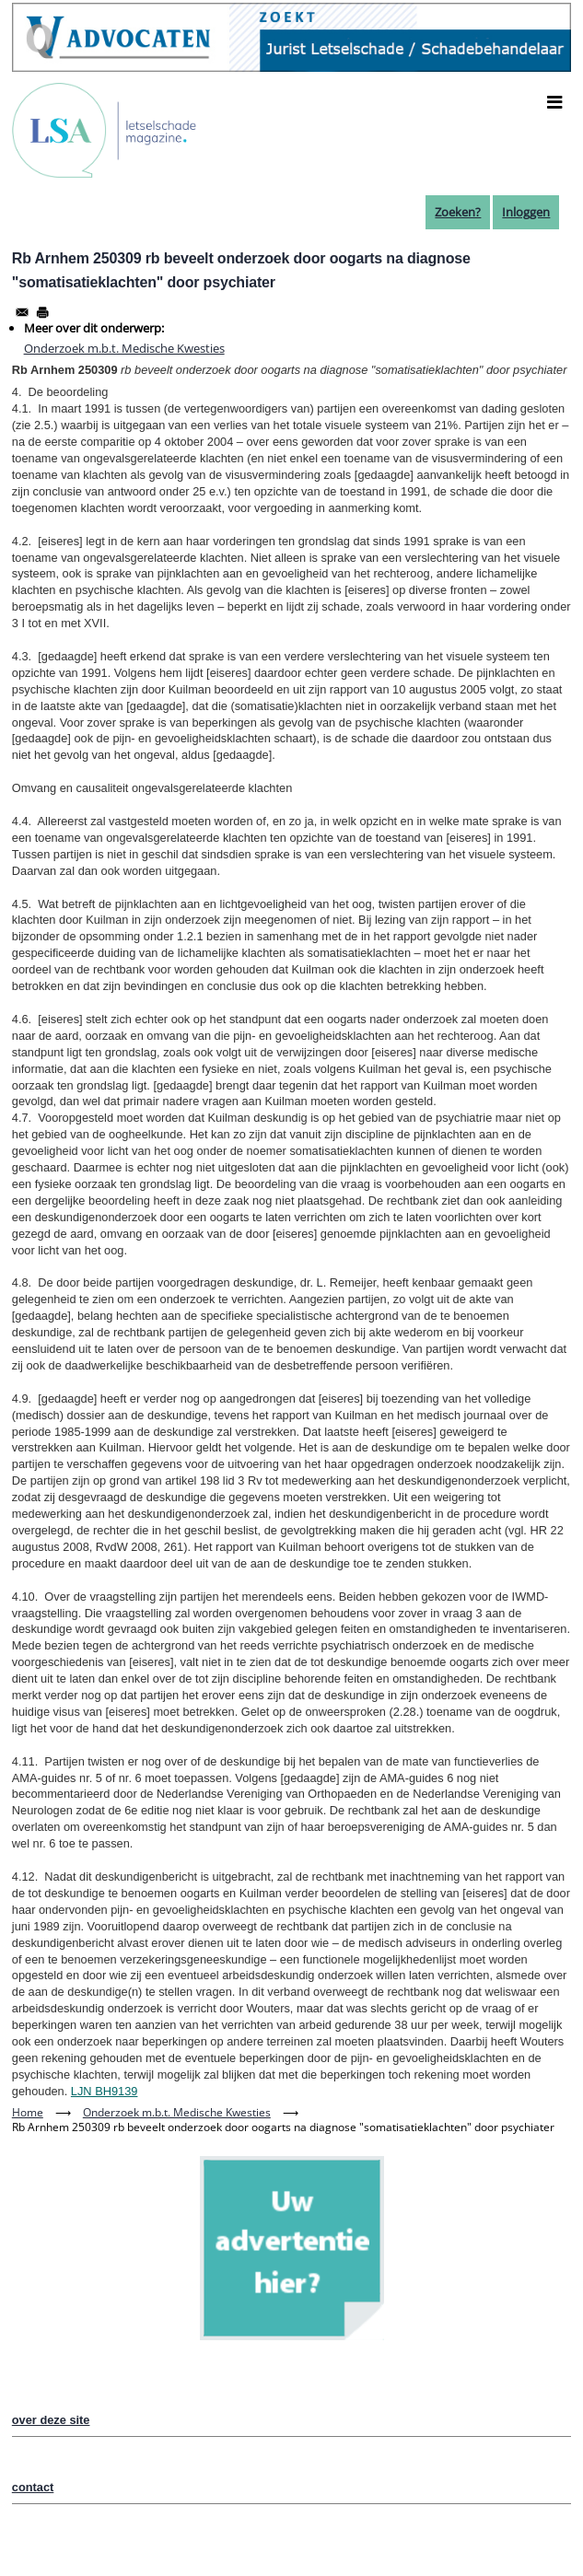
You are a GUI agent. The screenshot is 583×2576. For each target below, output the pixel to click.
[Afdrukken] (42, 312)
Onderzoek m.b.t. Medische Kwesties (124, 348)
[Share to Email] (22, 312)
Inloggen (526, 212)
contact (33, 2487)
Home (27, 2112)
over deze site (51, 2420)
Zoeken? (458, 212)
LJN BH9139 (104, 2091)
